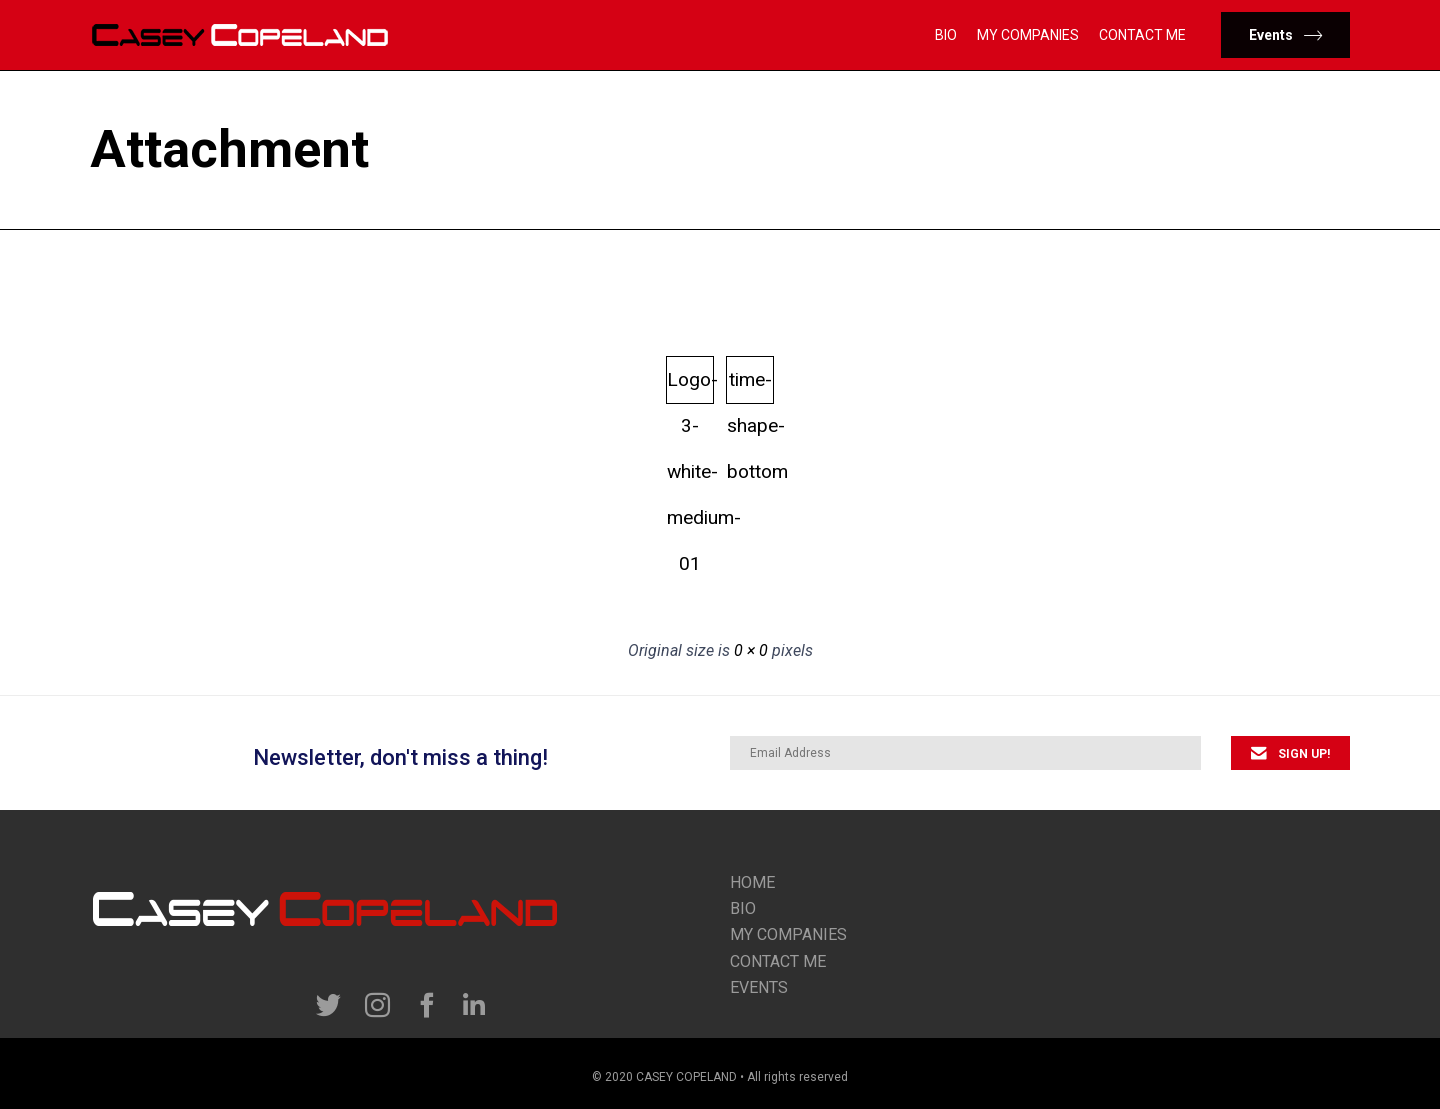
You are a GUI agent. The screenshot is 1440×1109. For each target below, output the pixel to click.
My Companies (1028, 35)
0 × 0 (751, 650)
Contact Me (1142, 35)
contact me (778, 961)
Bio (946, 35)
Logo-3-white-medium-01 (690, 386)
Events (759, 987)
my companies (788, 934)
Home (752, 882)
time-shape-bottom (750, 386)
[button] (1285, 35)
